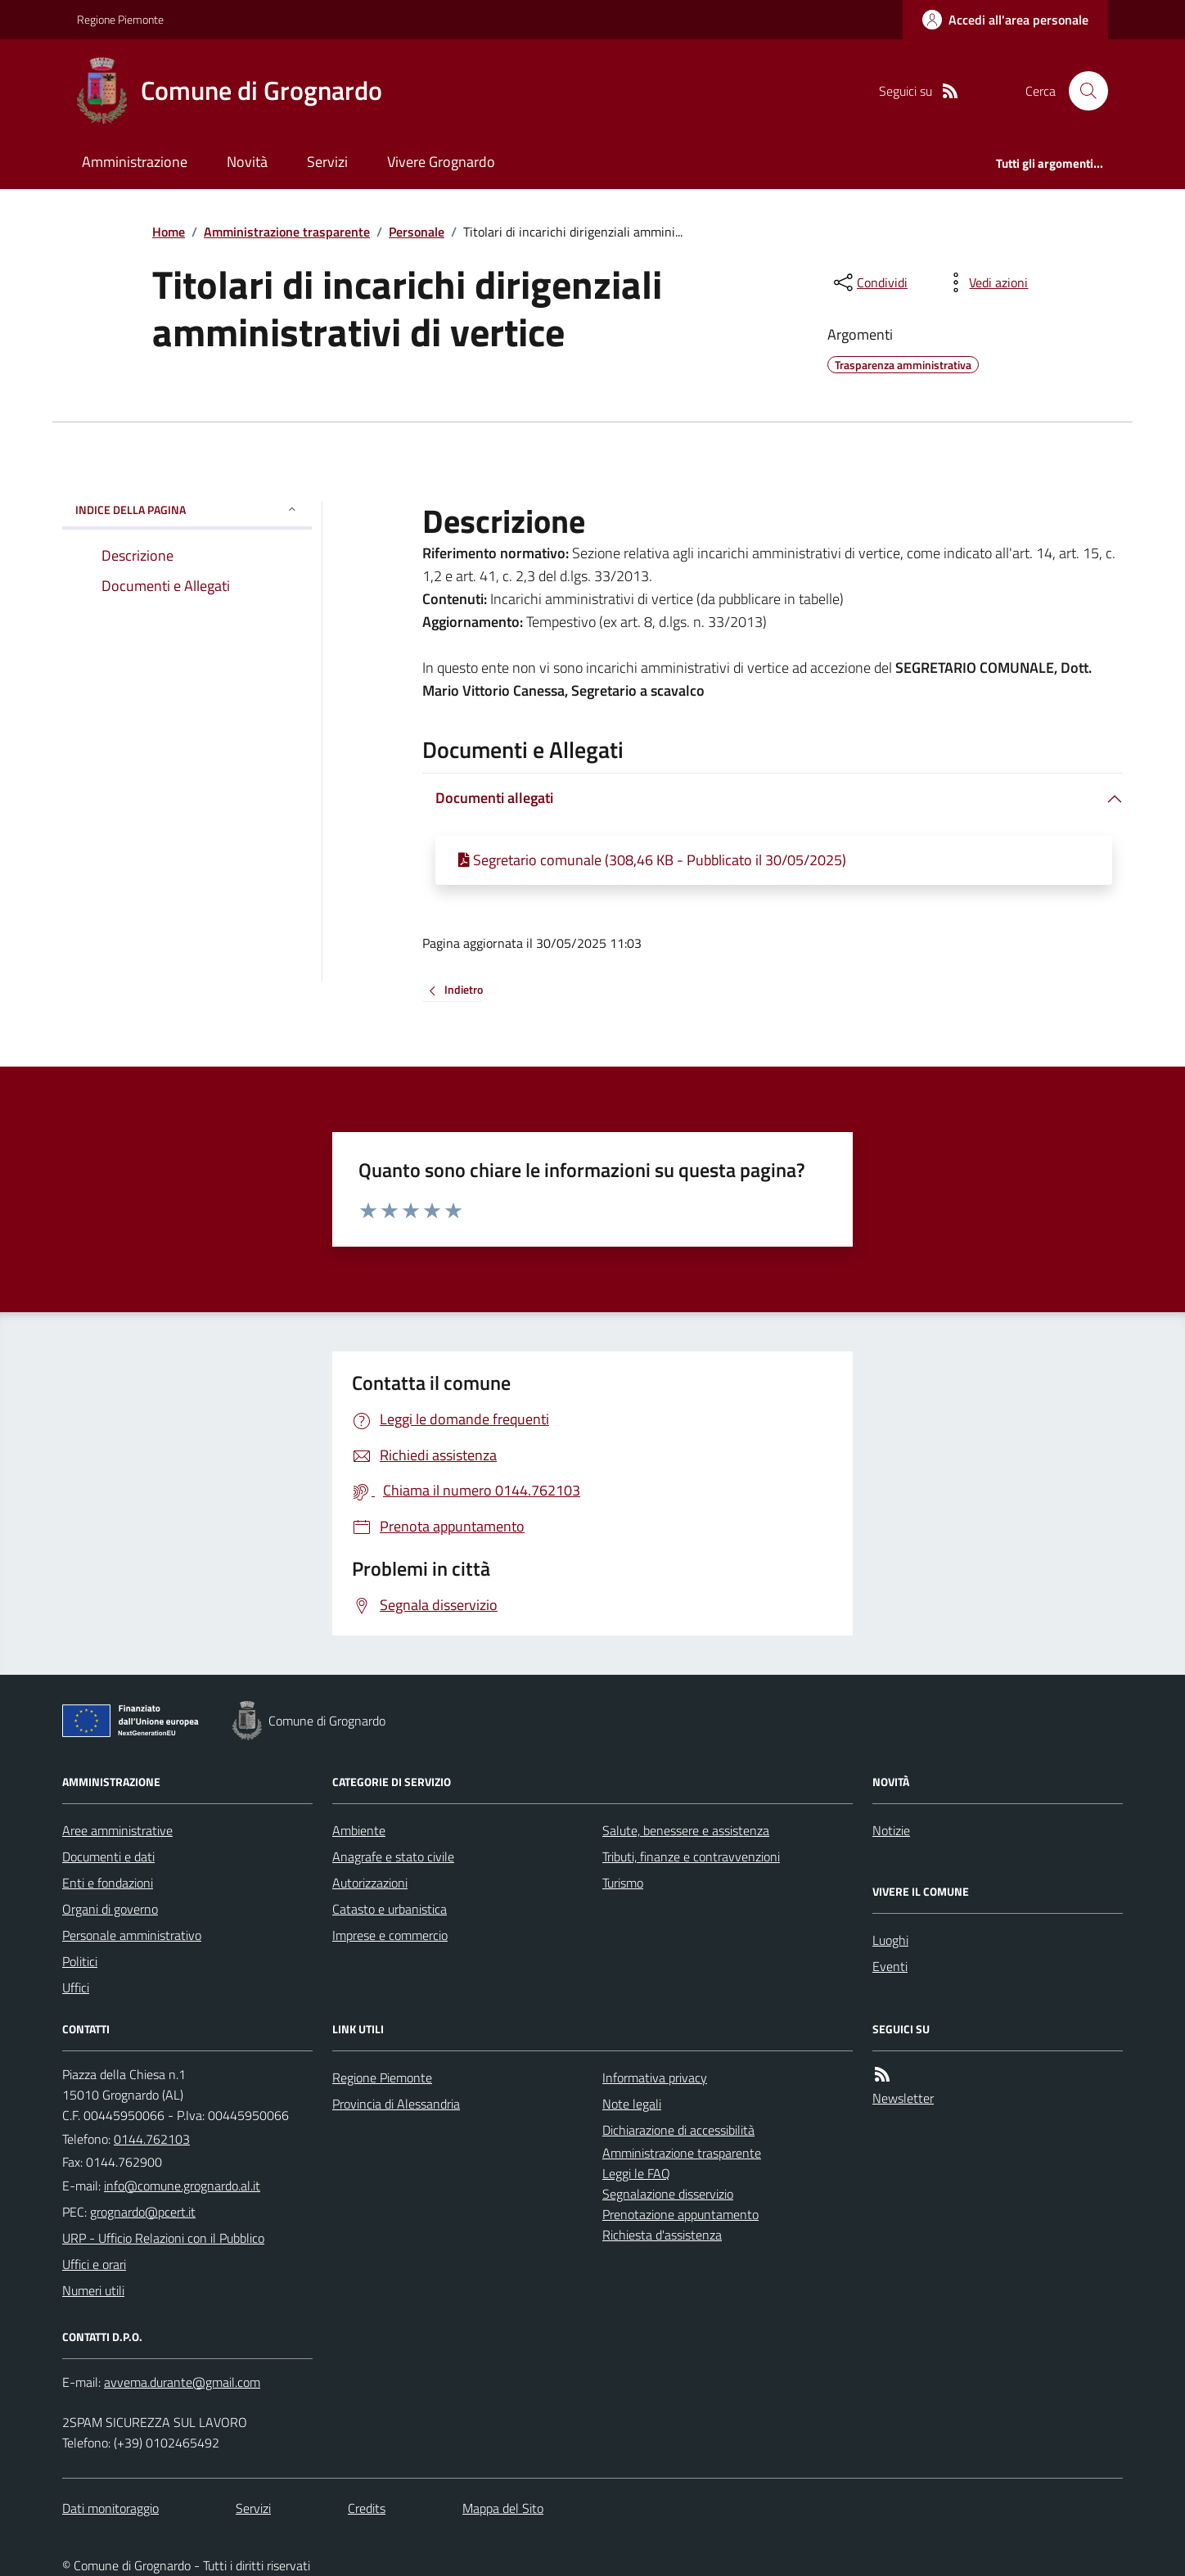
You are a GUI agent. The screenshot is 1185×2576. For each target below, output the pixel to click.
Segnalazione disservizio (667, 2194)
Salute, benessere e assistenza (685, 1830)
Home (168, 231)
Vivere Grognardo (441, 162)
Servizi (327, 162)
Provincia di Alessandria (396, 2104)
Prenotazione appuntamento (680, 2214)
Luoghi (890, 1940)
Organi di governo (110, 1909)
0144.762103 (152, 2139)
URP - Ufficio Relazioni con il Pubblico (163, 2238)
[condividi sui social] (869, 282)
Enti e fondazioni (107, 1883)
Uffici (75, 1987)
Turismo (622, 1883)
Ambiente (358, 1830)
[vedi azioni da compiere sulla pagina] (985, 282)
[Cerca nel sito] (1082, 91)
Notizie (891, 1830)
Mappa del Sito (502, 2508)
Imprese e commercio (390, 1935)
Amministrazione (134, 162)
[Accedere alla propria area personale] (1005, 19)
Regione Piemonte (120, 19)
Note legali (631, 2104)
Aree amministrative (117, 1830)
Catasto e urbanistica (389, 1909)
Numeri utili (93, 2290)
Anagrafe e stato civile (393, 1856)
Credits (366, 2508)
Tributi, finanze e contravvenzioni (691, 1856)
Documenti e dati (108, 1856)
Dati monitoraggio (110, 2508)
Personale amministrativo (131, 1935)
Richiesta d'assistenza (662, 2234)
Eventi (890, 1966)
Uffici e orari (94, 2264)
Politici (79, 1961)
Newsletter (903, 2098)
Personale (416, 231)
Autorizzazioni (370, 1883)
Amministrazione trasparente (287, 231)
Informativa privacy (654, 2077)
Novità (247, 162)
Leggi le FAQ (636, 2173)
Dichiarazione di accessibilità (678, 2130)
